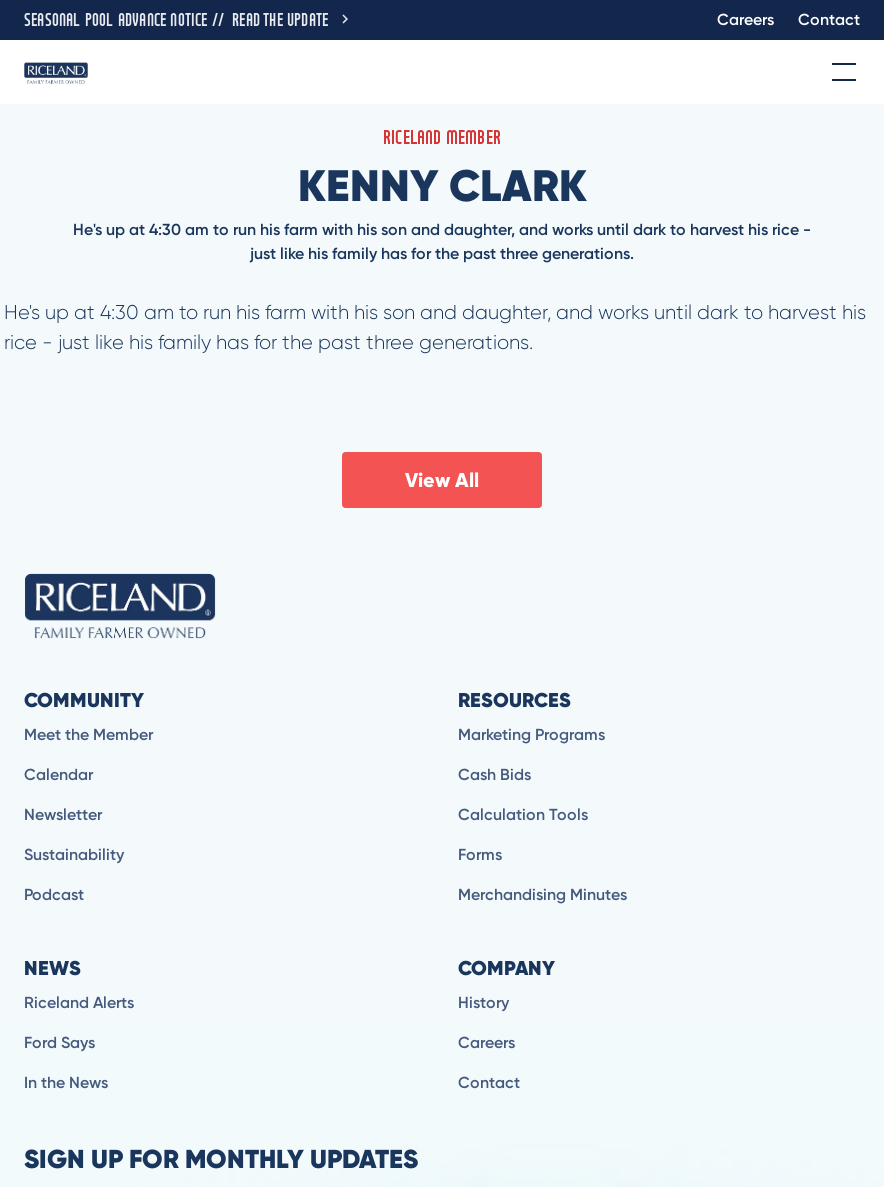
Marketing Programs (531, 734)
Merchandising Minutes (542, 894)
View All (442, 480)
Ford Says (59, 1042)
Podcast (54, 894)
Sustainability (74, 854)
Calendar (58, 774)
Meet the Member (88, 734)
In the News (66, 1082)
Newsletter (63, 814)
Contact (829, 19)
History (483, 1002)
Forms (480, 854)
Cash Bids (494, 774)
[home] (56, 72)
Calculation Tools (523, 814)
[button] (840, 72)
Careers (745, 19)
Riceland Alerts (79, 1002)
